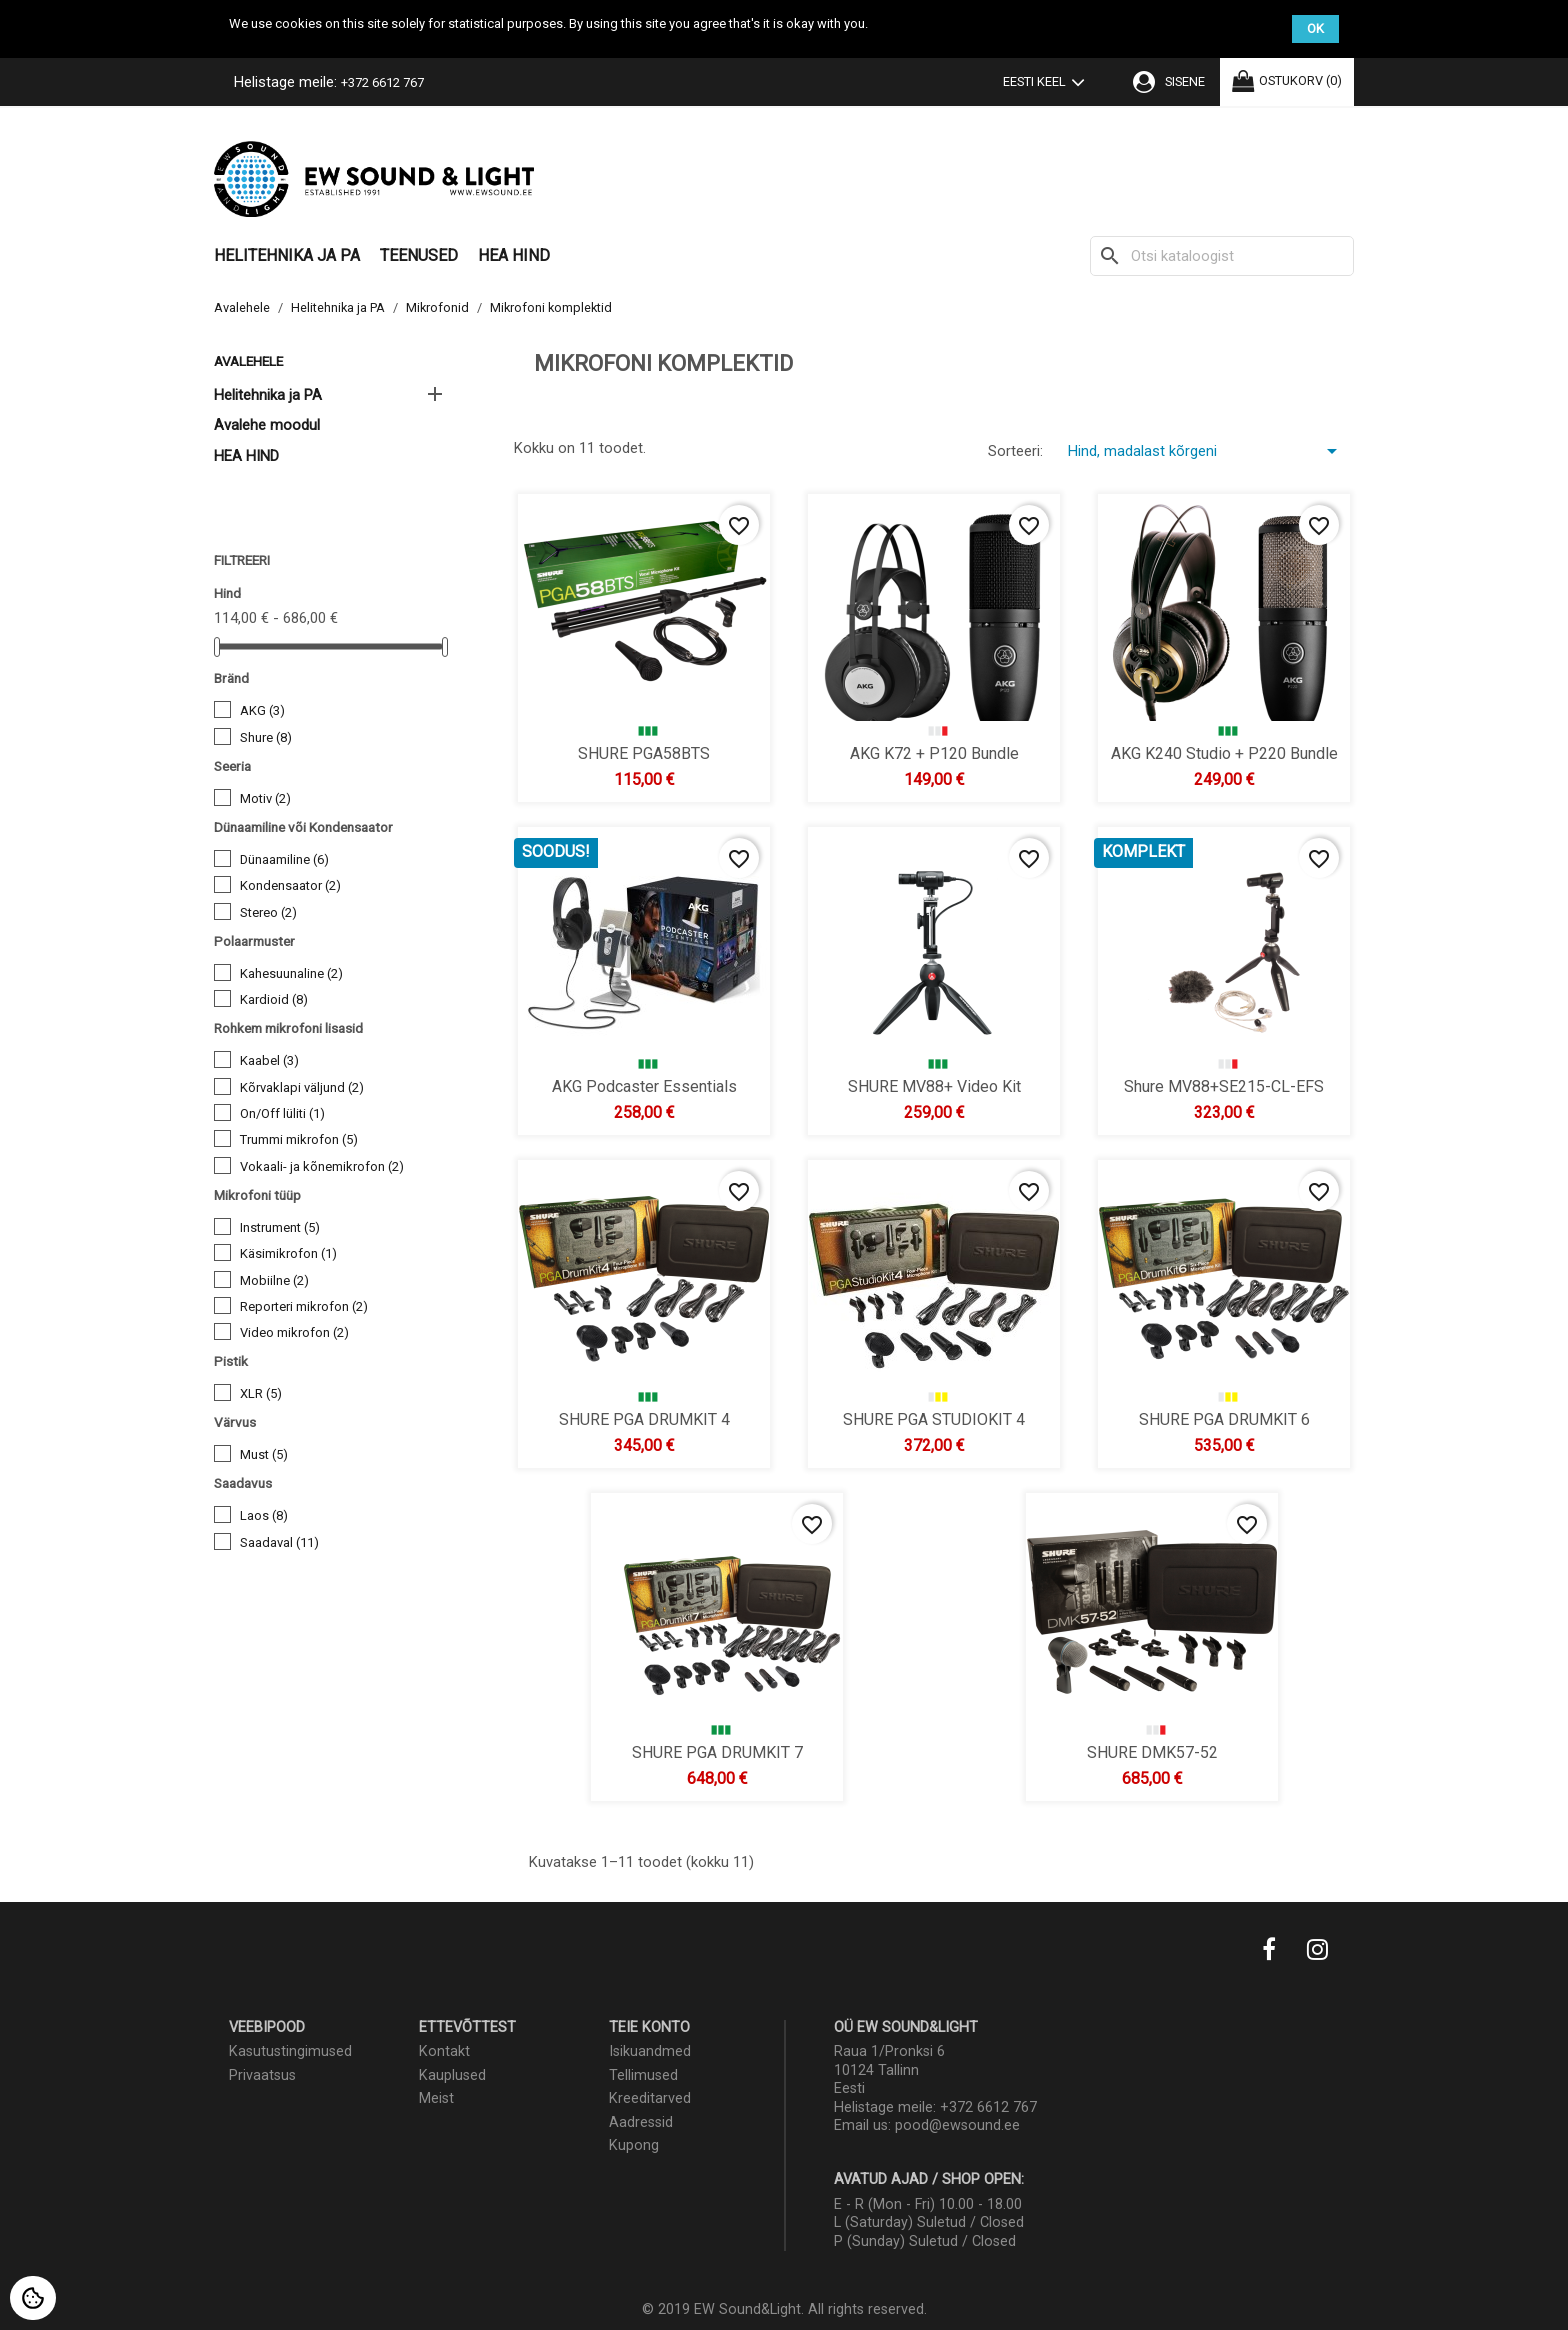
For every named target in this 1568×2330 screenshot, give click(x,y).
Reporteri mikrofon (304, 1306)
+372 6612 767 (382, 82)
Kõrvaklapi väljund (302, 1087)
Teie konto (649, 2027)
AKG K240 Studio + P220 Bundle (1224, 752)
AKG (262, 710)
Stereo (268, 912)
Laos (264, 1515)
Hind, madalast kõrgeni (1206, 451)
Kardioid (274, 999)
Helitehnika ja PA (287, 255)
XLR (261, 1393)
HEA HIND (514, 255)
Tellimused (643, 2075)
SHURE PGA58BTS (644, 752)
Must (264, 1454)
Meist (436, 2098)
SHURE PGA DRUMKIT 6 (1224, 1418)
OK (1315, 28)
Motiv (265, 798)
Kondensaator (290, 885)
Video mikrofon (294, 1332)
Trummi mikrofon (299, 1139)
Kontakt (444, 2051)
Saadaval (279, 1542)
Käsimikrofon (288, 1253)
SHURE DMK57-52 (1151, 1751)
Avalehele (248, 361)
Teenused (419, 255)
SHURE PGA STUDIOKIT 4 (934, 1418)
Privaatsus (262, 2075)
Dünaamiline (284, 859)
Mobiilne (274, 1280)
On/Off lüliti (282, 1113)
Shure (266, 737)
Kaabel (269, 1060)
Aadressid (641, 2122)
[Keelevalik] (1048, 84)
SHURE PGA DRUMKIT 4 (644, 1418)
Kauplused (452, 2075)
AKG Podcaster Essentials (644, 1085)
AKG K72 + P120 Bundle (934, 752)
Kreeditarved (650, 2098)
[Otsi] (1222, 256)
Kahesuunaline (291, 973)
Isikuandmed (650, 2051)
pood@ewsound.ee (957, 2125)
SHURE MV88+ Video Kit (934, 1085)
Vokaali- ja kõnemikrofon (322, 1166)
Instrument (280, 1227)
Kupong (634, 2145)
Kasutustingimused (290, 2051)
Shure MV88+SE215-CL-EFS (1224, 1085)
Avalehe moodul (267, 425)
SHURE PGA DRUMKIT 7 (716, 1751)
